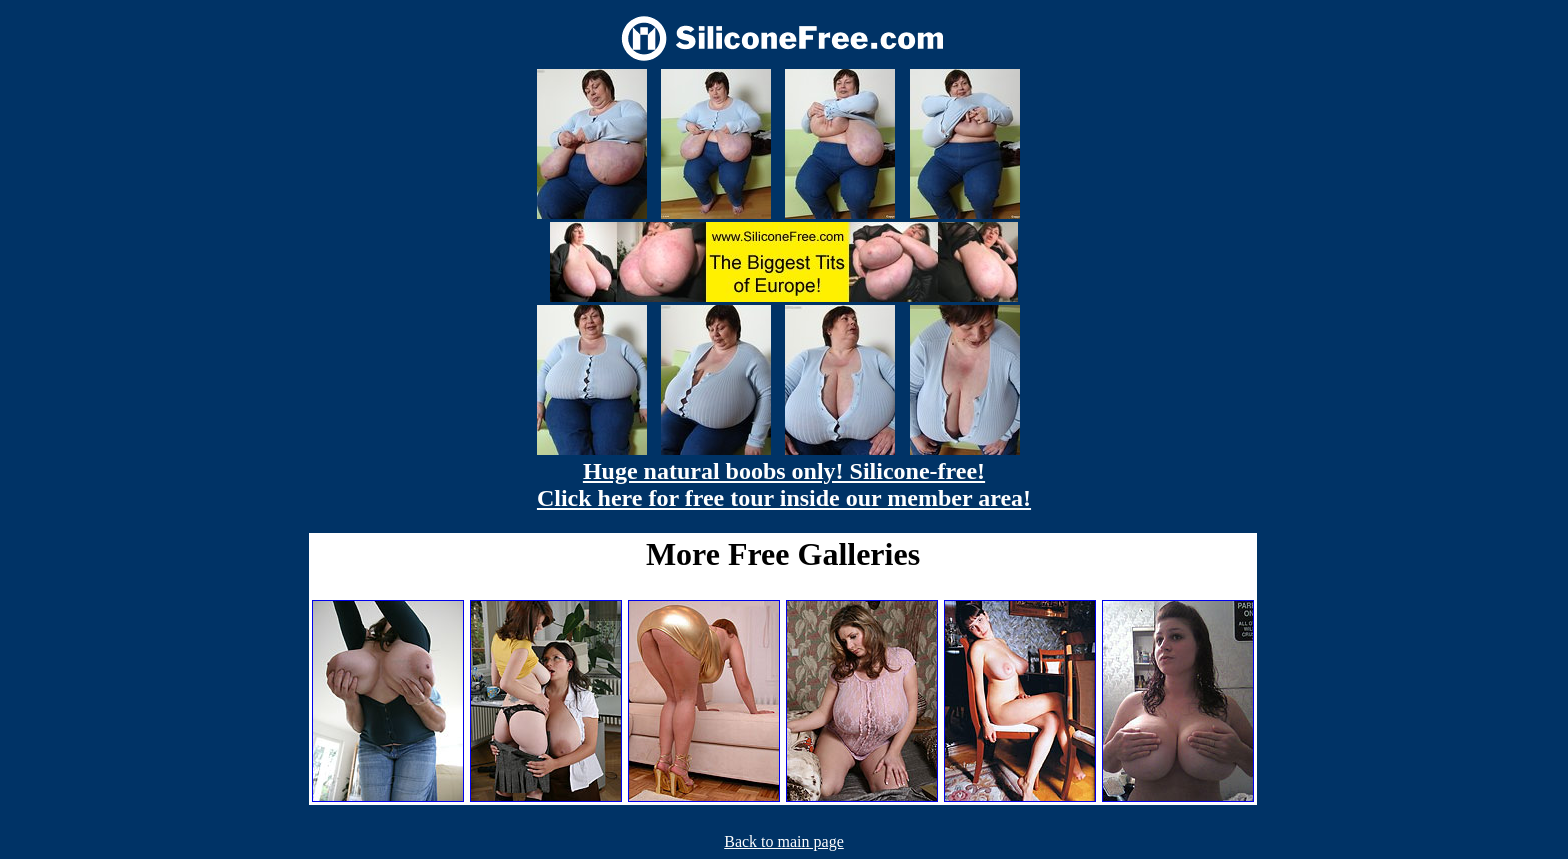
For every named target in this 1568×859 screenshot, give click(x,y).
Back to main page (784, 841)
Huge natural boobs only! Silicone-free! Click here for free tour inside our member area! (784, 484)
